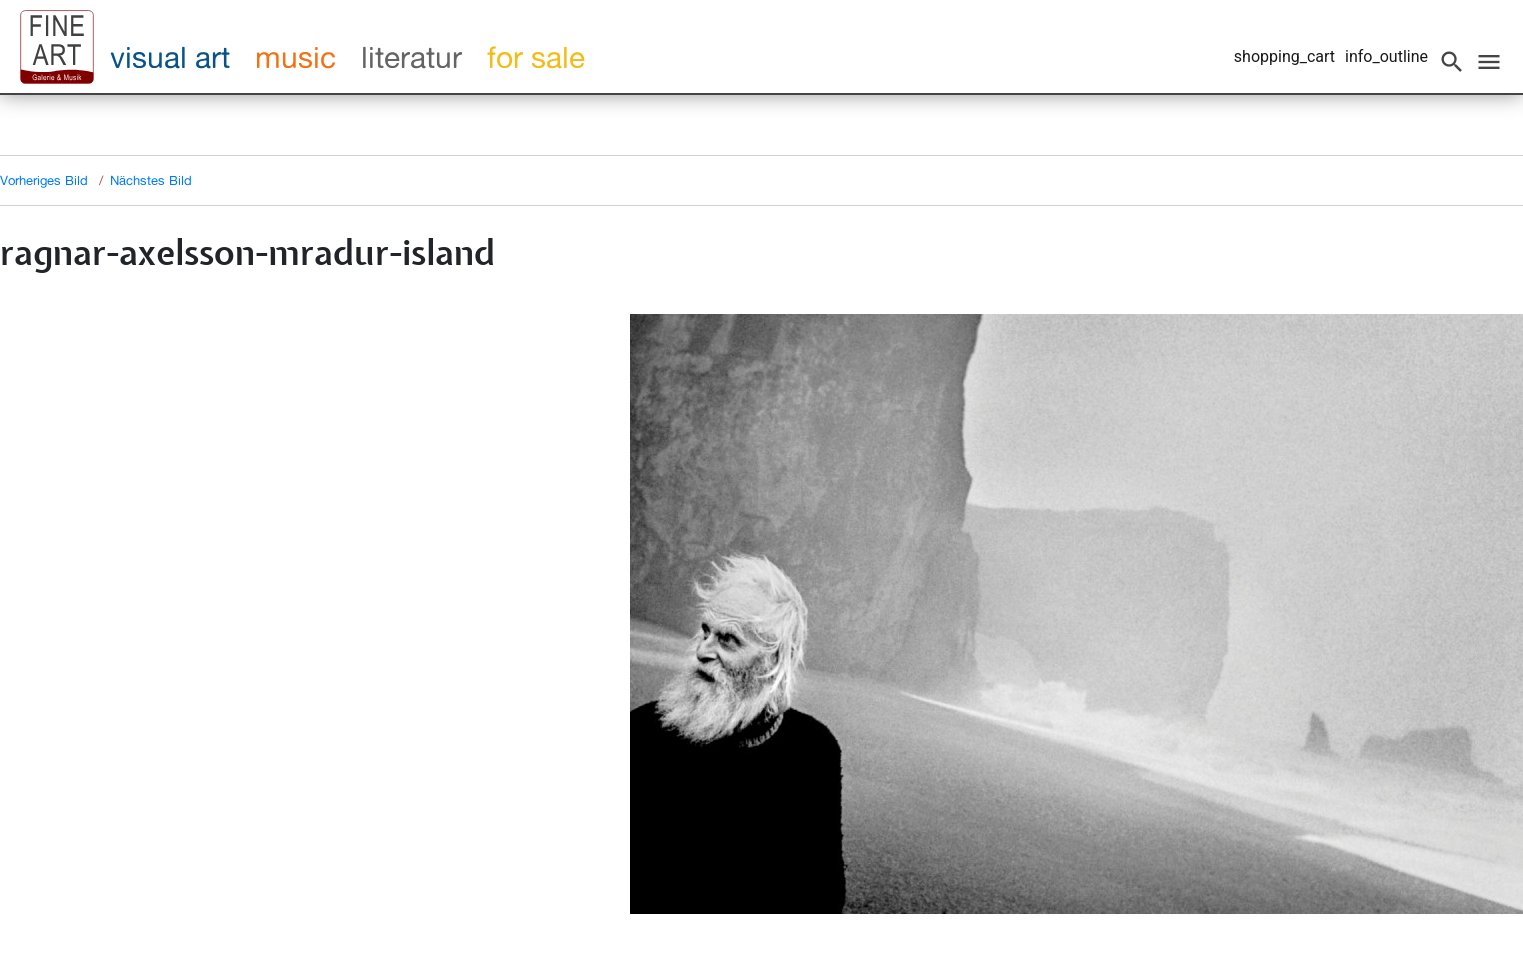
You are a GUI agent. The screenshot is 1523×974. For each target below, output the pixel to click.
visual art (170, 57)
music (295, 57)
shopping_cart (1284, 56)
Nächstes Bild (151, 180)
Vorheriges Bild (44, 180)
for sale (536, 57)
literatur (411, 57)
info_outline (1386, 56)
